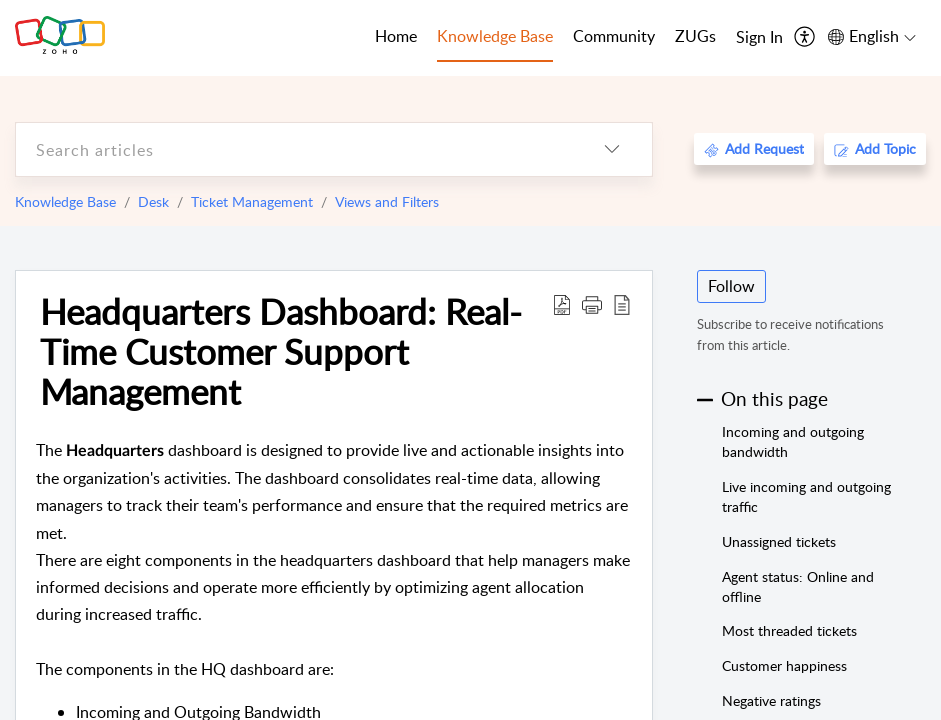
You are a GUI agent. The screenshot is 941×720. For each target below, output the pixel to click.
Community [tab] (614, 36)
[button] (592, 304)
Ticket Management (252, 201)
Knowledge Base (65, 201)
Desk (153, 201)
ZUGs (695, 36)
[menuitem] (759, 38)
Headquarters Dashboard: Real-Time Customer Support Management (281, 351)
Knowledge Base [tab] (495, 36)
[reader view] (622, 304)
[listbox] (612, 149)
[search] (294, 149)
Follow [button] (731, 286)
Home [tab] (396, 36)
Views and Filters (387, 201)
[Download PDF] (562, 304)
